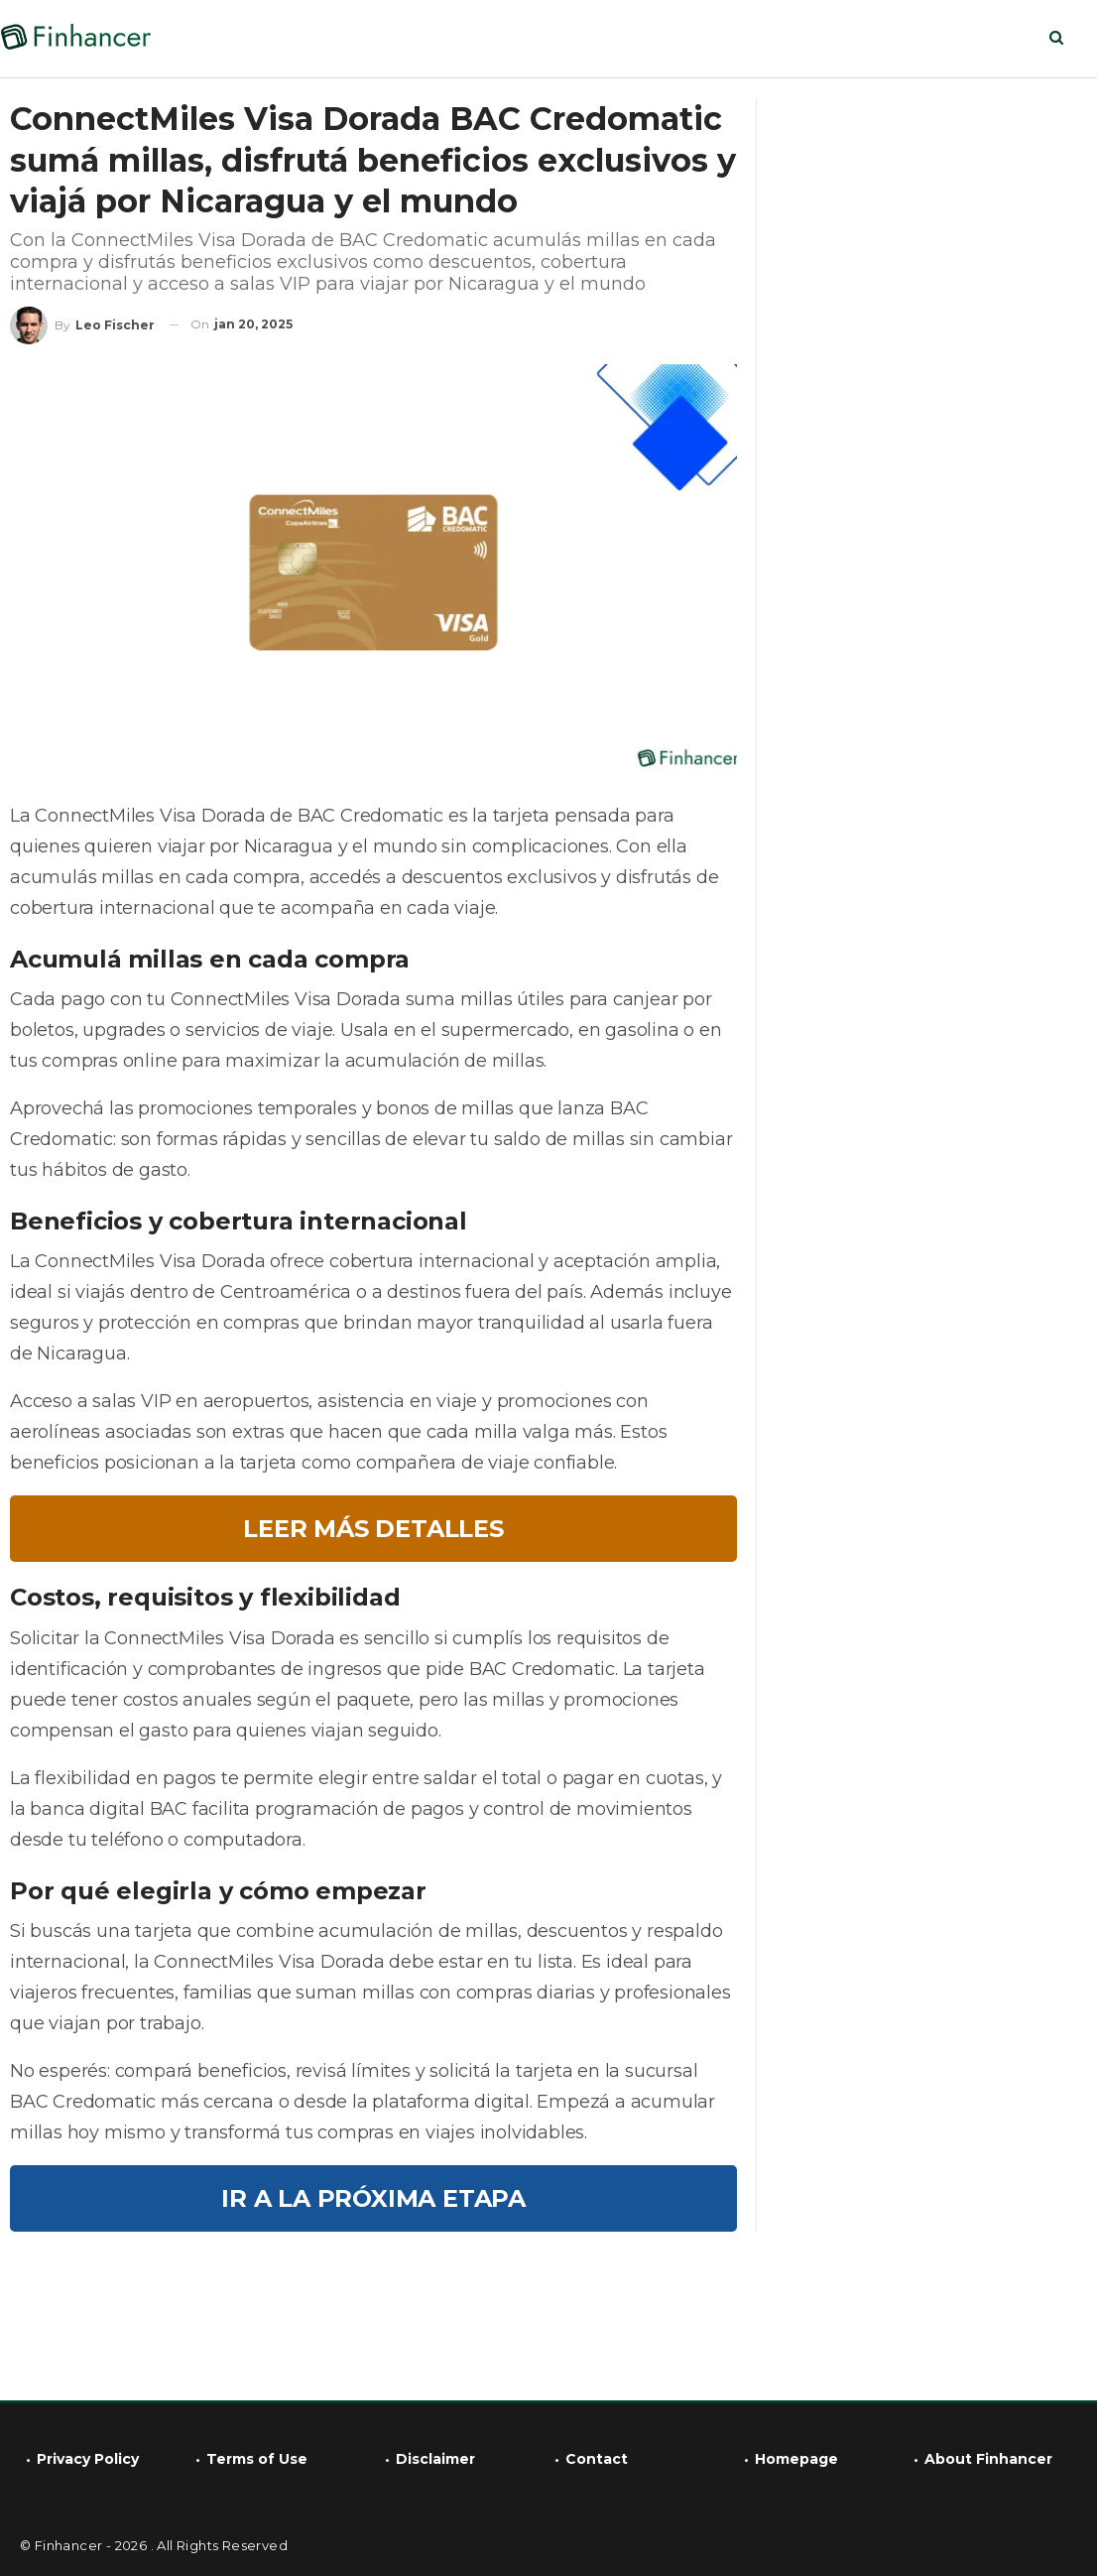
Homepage (796, 2459)
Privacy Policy (88, 2459)
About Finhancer (988, 2459)
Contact (596, 2459)
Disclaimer (435, 2459)
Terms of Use (256, 2459)
